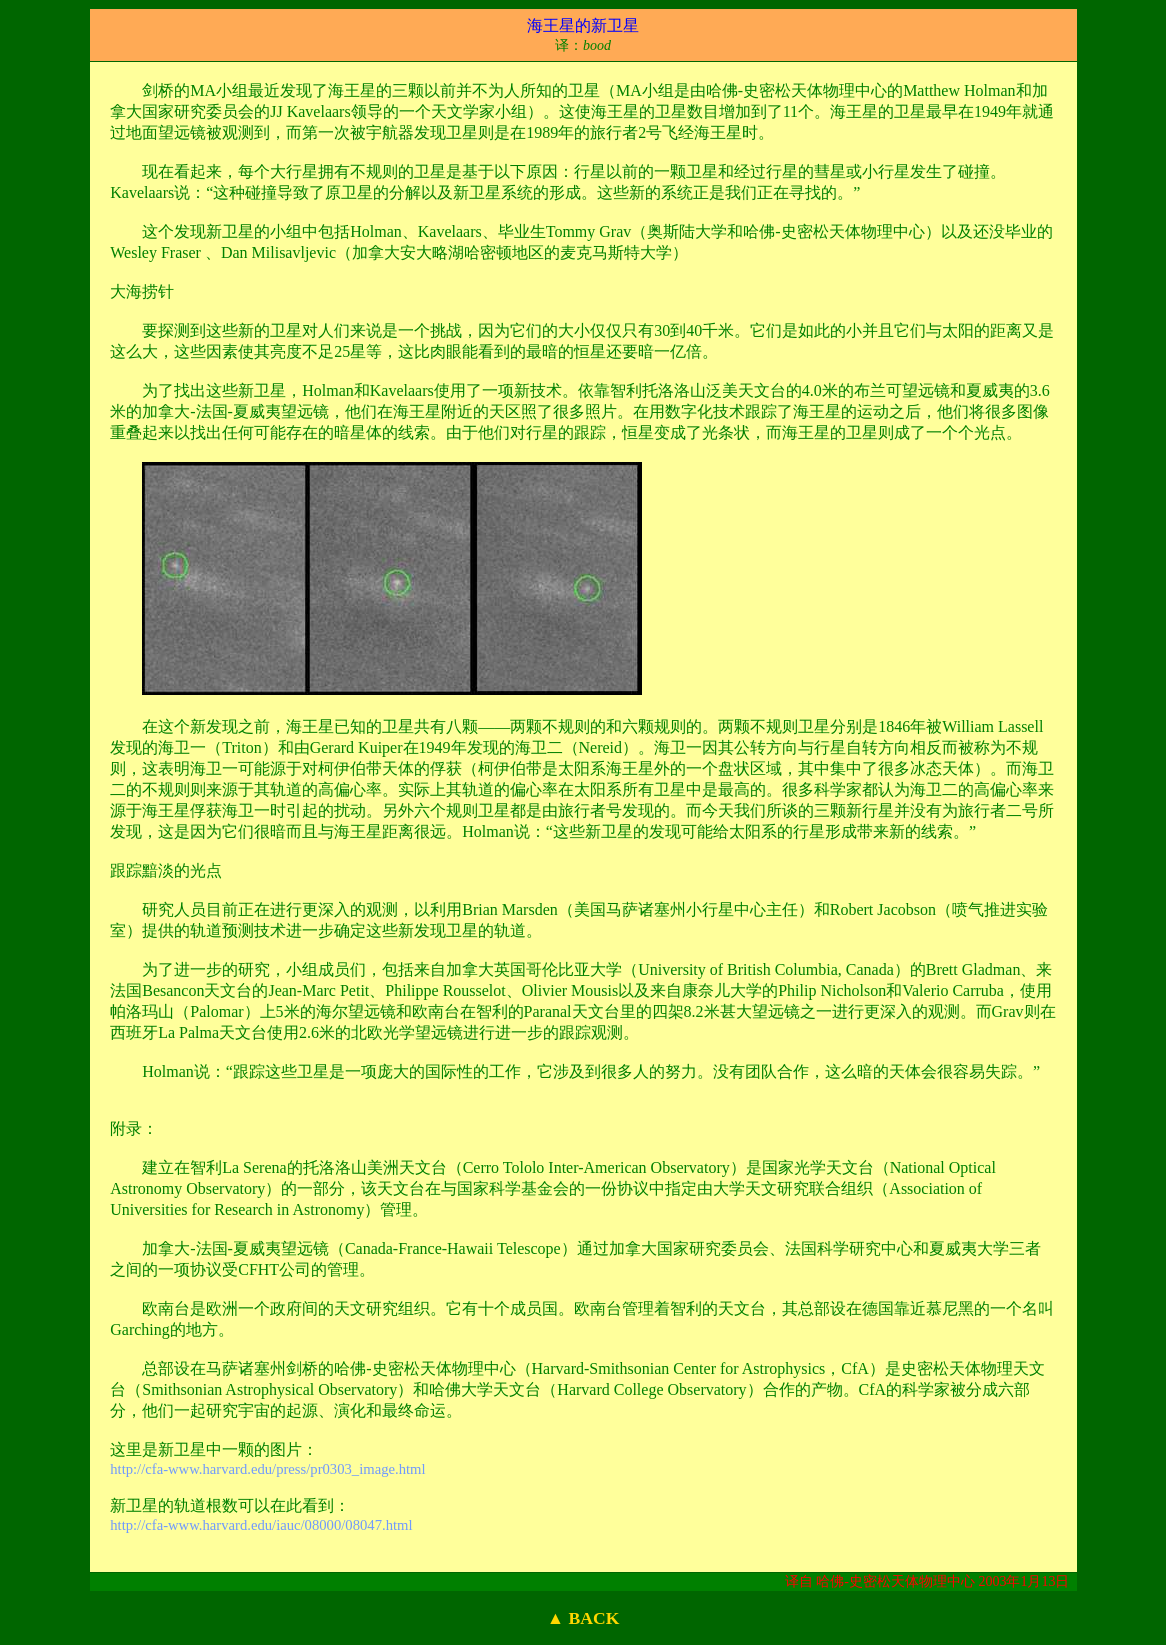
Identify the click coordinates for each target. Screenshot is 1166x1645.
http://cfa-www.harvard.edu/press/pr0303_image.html (267, 1469)
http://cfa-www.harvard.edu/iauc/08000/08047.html (261, 1525)
